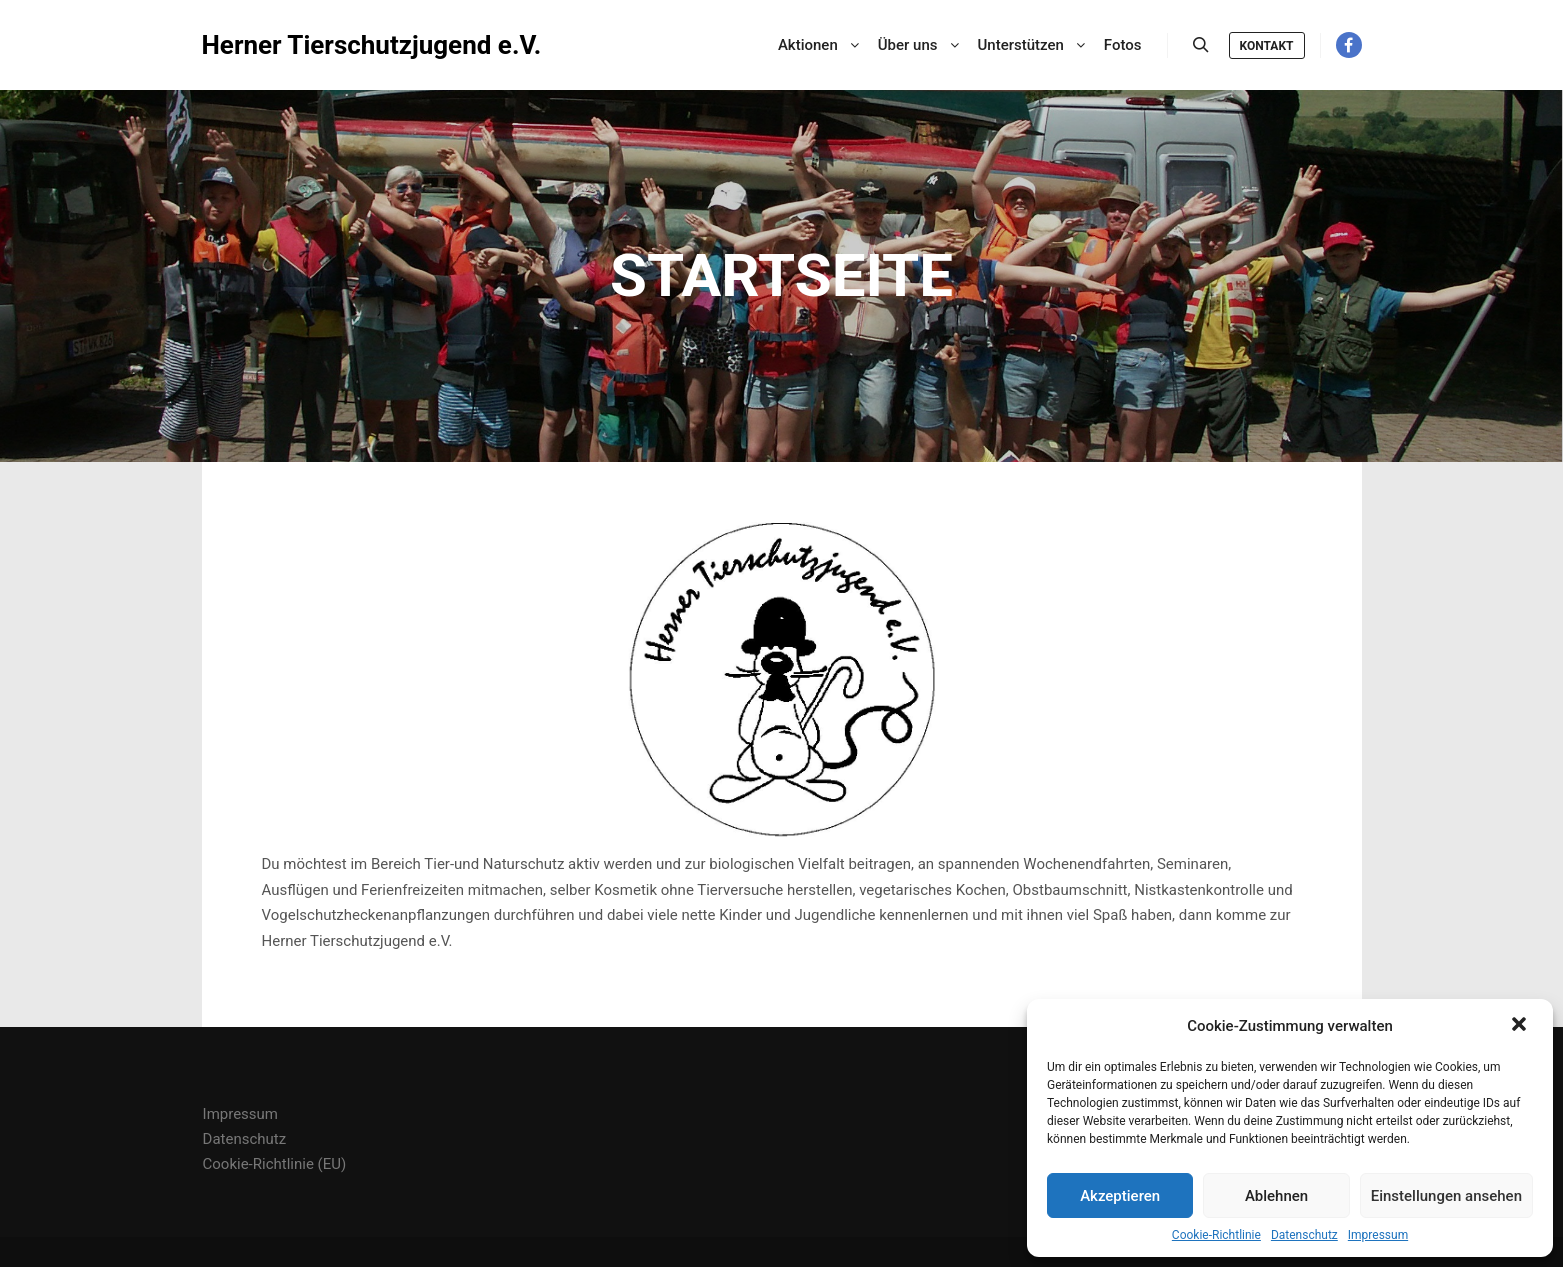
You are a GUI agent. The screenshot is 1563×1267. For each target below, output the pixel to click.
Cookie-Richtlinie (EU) (275, 1164)
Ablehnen (1276, 1196)
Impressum (1378, 1235)
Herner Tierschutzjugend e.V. (302, 45)
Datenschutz (1304, 1235)
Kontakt (1267, 46)
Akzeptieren (1120, 1196)
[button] (1521, 1026)
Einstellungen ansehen (1446, 1196)
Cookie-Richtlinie (1216, 1235)
